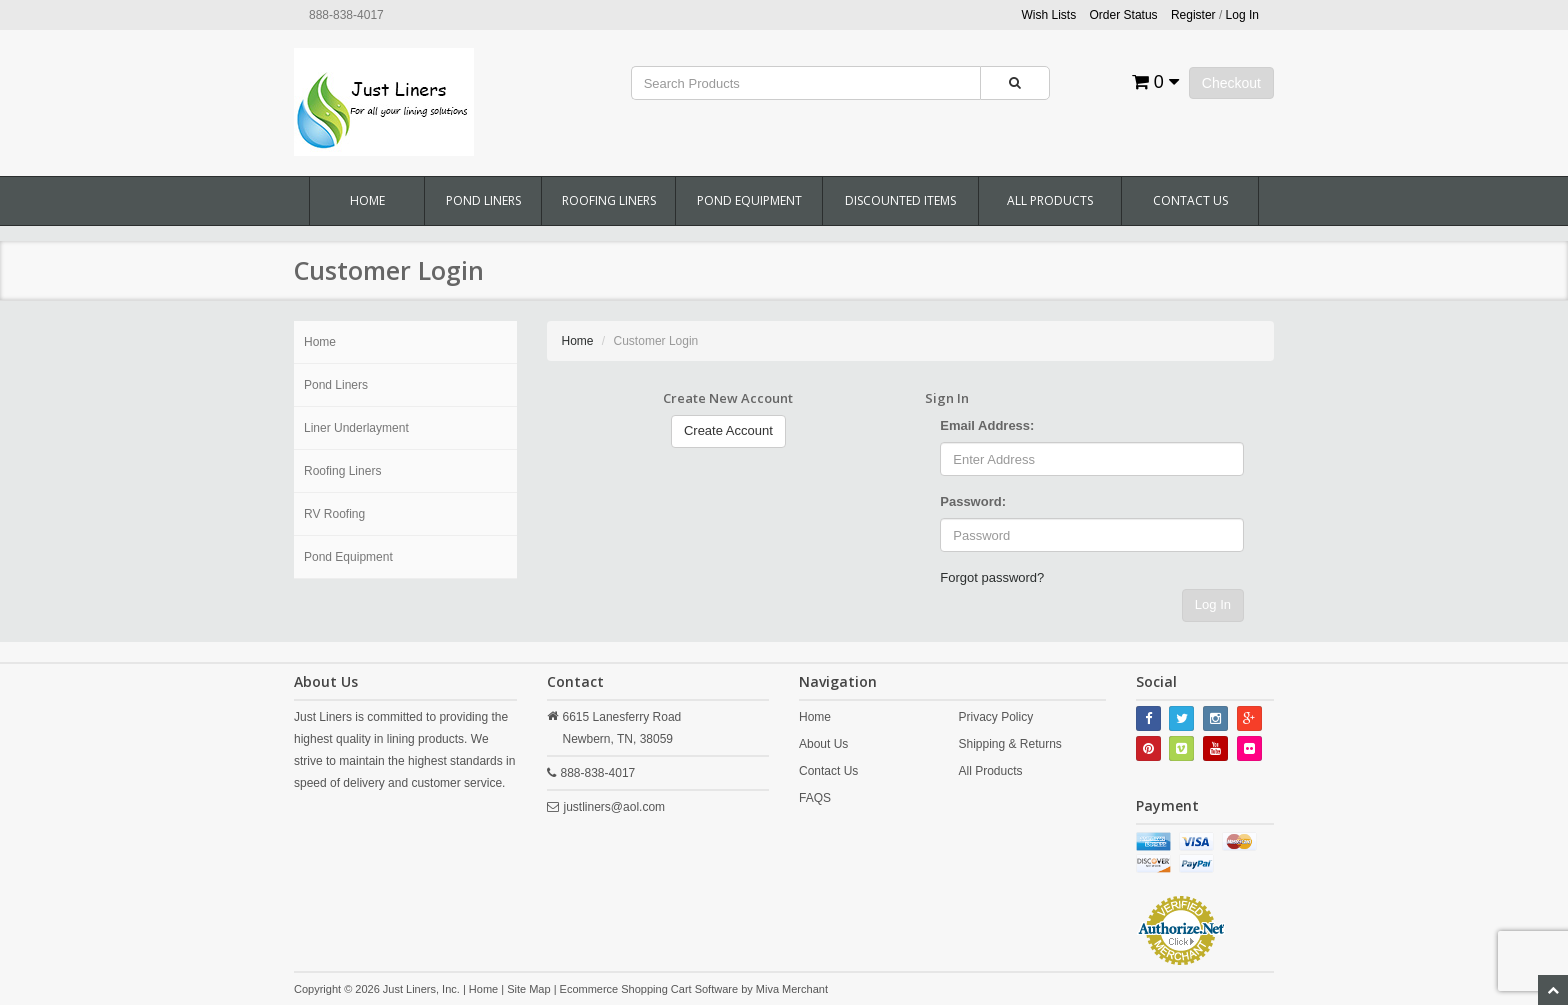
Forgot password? (992, 577)
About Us (823, 744)
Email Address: (987, 425)
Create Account (728, 430)
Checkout (1231, 83)
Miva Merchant (792, 989)
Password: (973, 501)
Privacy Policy (995, 717)
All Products (1050, 200)
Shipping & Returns (1009, 744)
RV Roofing (334, 514)
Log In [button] (1242, 15)
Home (367, 200)
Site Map (528, 989)
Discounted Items (900, 200)
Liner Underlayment (356, 428)
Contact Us (1190, 200)
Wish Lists (1049, 15)
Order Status (1124, 15)
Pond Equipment (749, 200)
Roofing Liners (609, 200)
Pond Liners (483, 200)
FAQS (815, 798)
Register (1193, 15)
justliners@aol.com (615, 807)
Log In (1213, 604)
